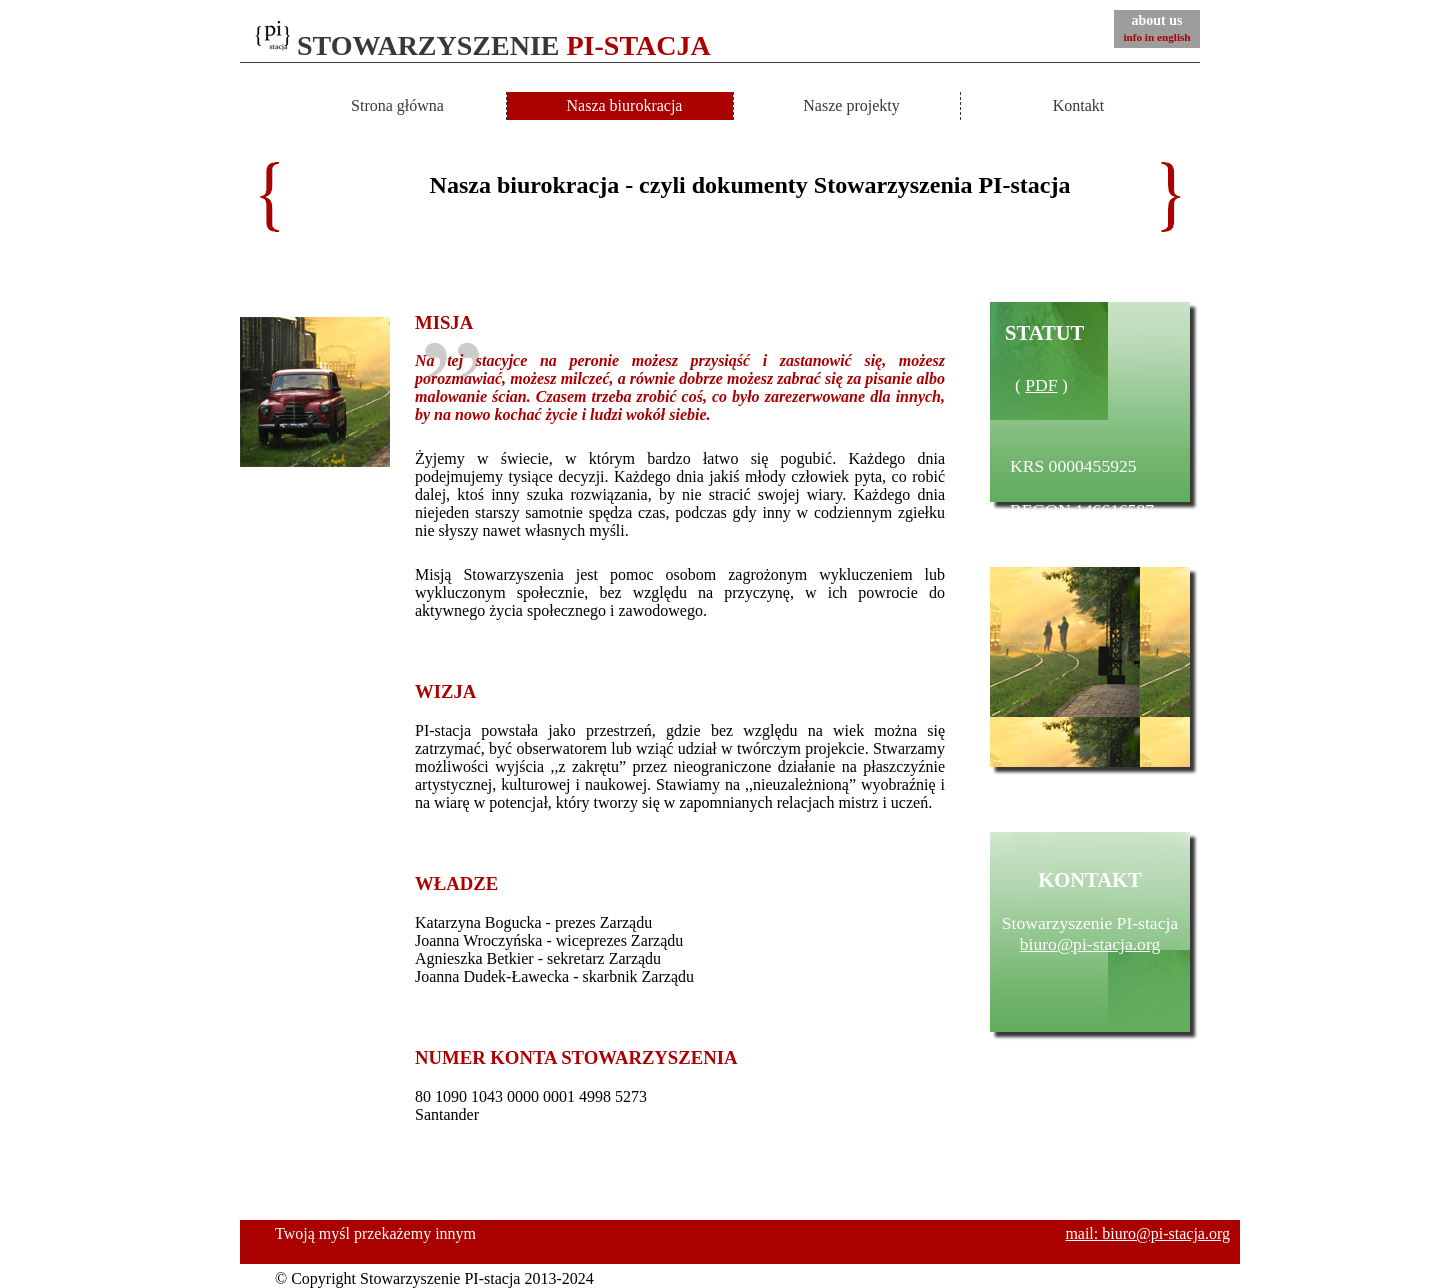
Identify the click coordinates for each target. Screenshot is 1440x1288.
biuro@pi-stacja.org (1090, 944)
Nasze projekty (851, 105)
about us (1156, 28)
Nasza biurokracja (625, 105)
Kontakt (1079, 105)
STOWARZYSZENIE (483, 45)
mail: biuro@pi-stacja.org (1147, 1233)
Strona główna (397, 105)
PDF (1041, 385)
